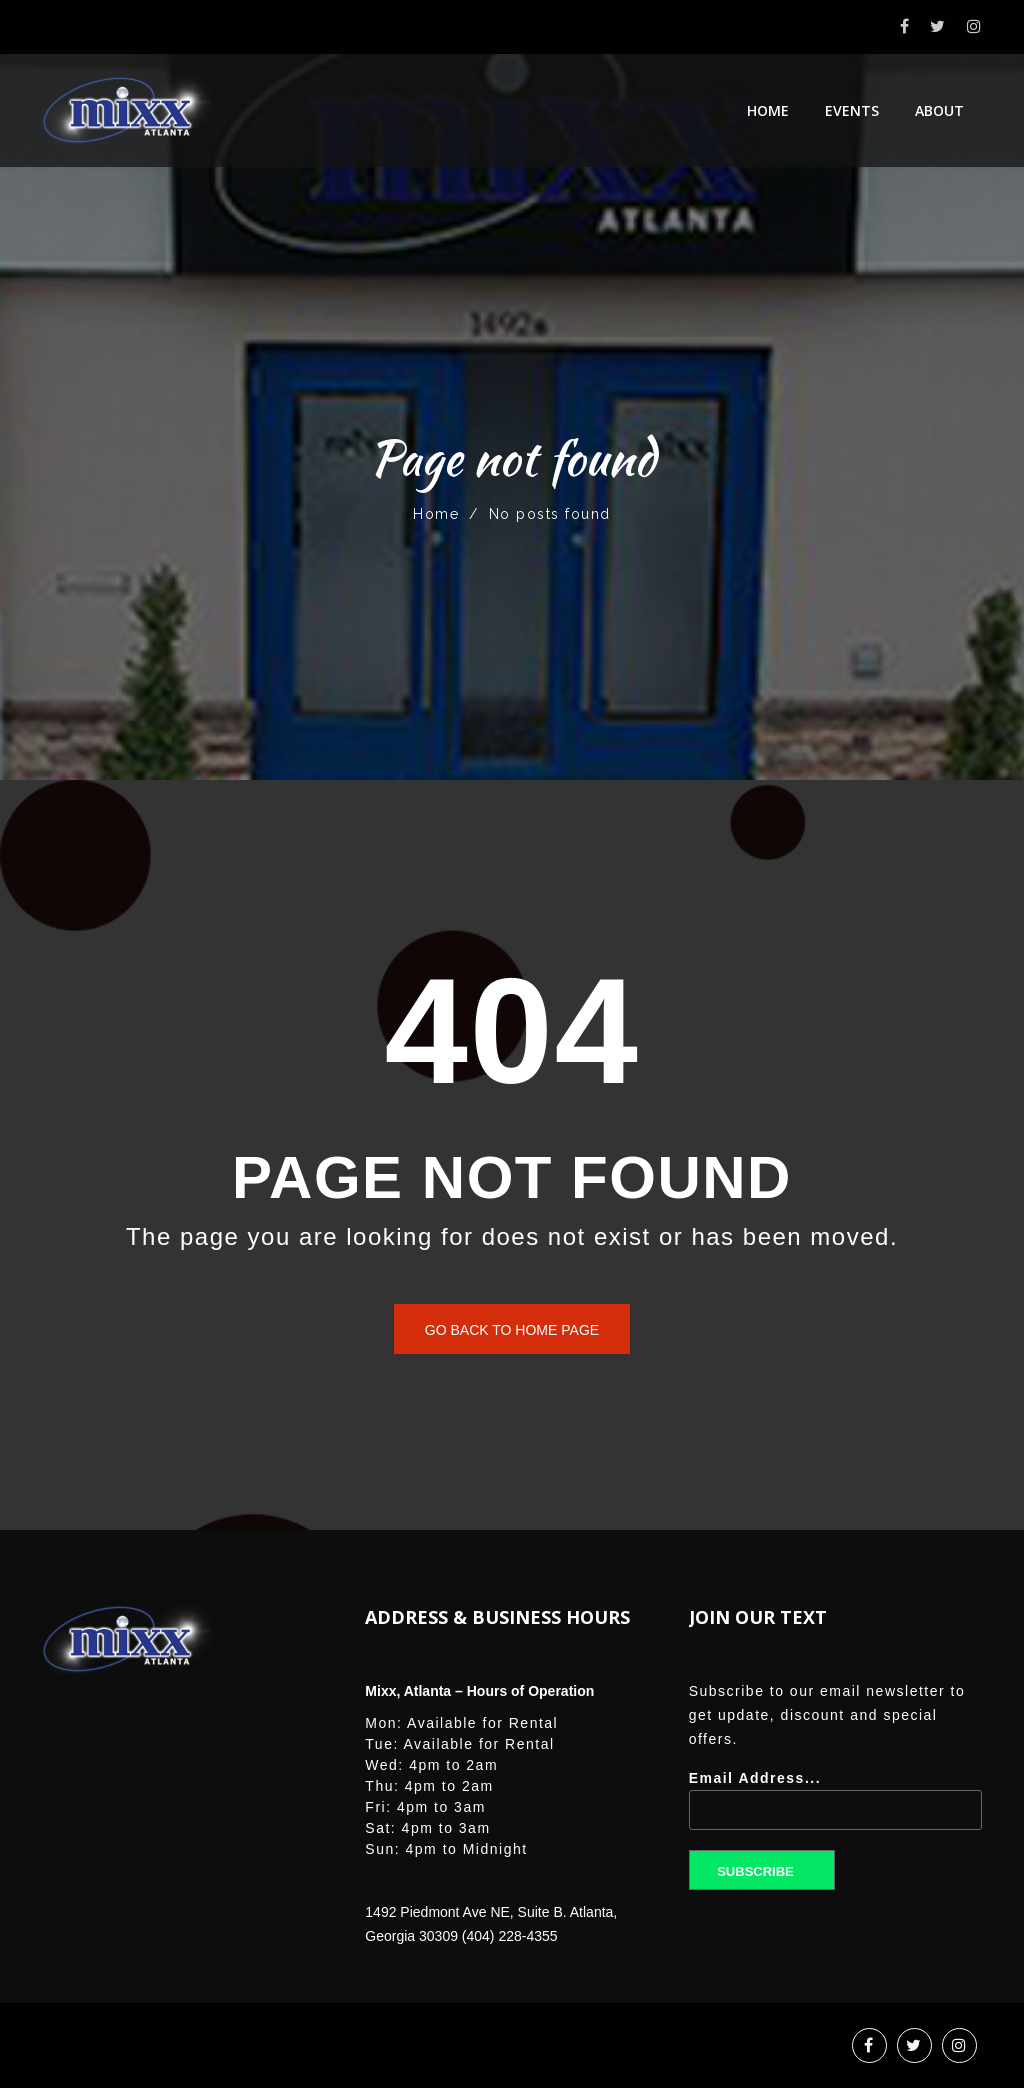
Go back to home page (512, 1330)
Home (768, 110)
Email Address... (835, 1807)
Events (852, 110)
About (939, 110)
